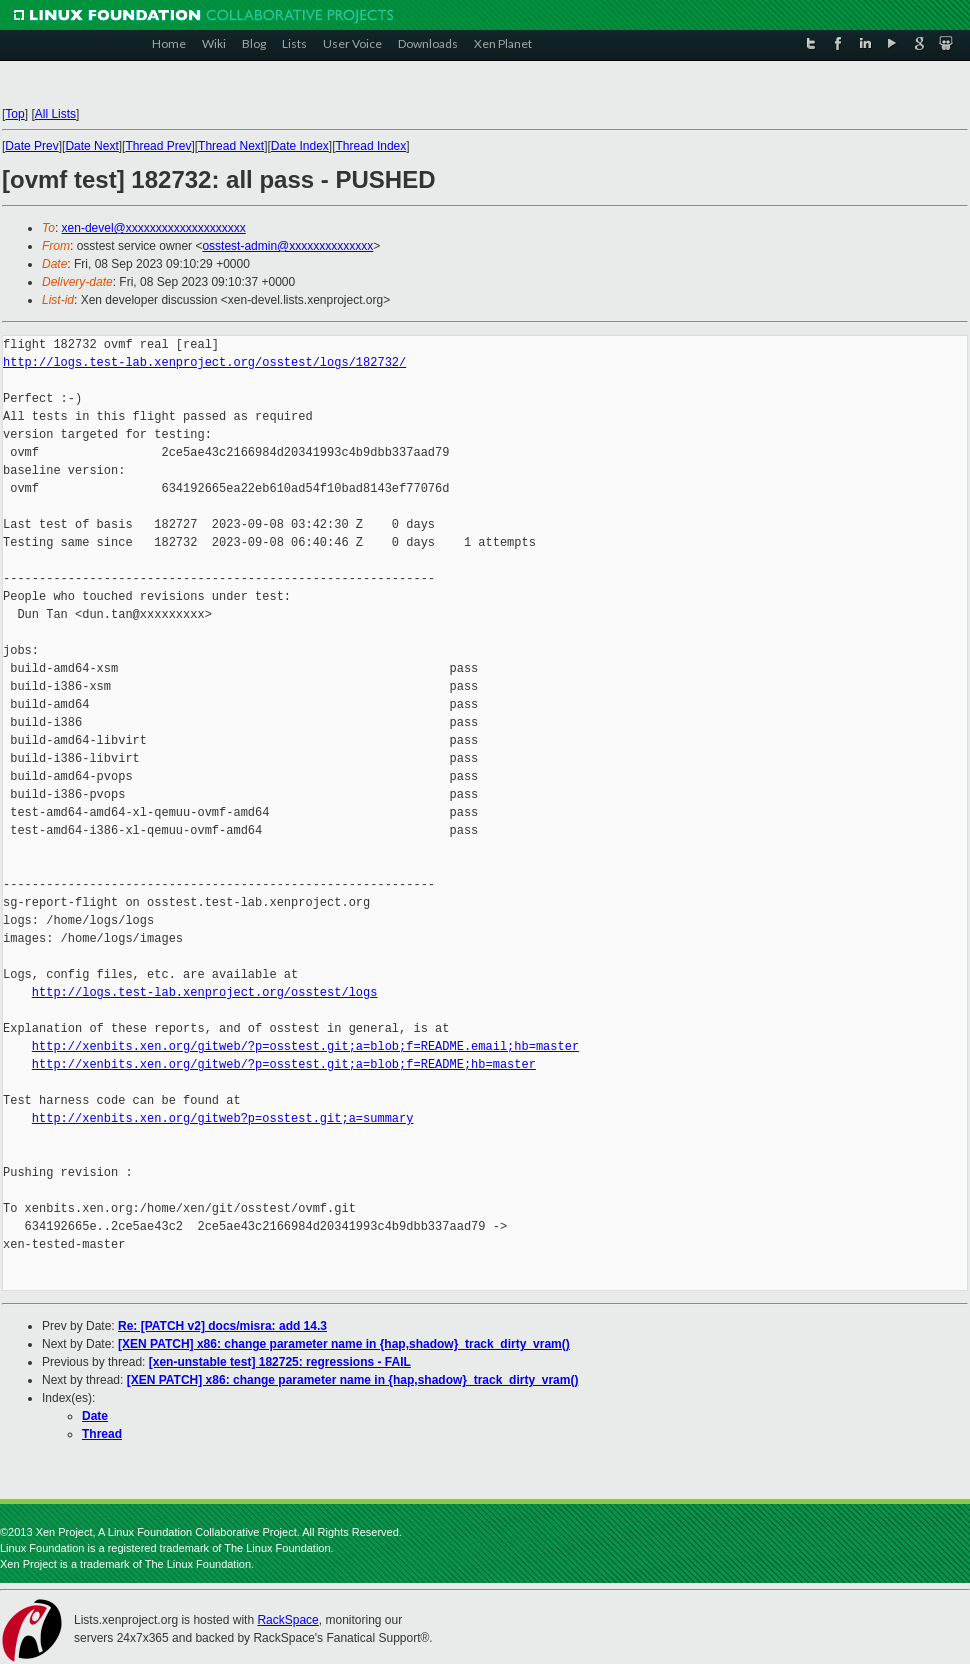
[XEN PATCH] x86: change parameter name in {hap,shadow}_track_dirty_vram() (344, 1344)
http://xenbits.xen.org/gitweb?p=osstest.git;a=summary (223, 1118)
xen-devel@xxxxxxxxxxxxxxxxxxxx (154, 228)
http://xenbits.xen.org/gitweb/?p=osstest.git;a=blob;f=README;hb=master (284, 1064)
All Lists (55, 114)
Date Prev (31, 146)
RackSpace (287, 1620)
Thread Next (231, 146)
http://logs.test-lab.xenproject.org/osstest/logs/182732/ (204, 362)
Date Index (300, 146)
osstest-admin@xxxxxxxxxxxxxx (287, 246)
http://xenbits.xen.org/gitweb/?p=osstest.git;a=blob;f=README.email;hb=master (305, 1046)
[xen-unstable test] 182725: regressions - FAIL (280, 1362)
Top (14, 114)
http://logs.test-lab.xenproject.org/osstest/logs (205, 992)
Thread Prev (158, 146)
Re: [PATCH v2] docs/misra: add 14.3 (222, 1326)
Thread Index (371, 146)
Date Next (91, 146)
